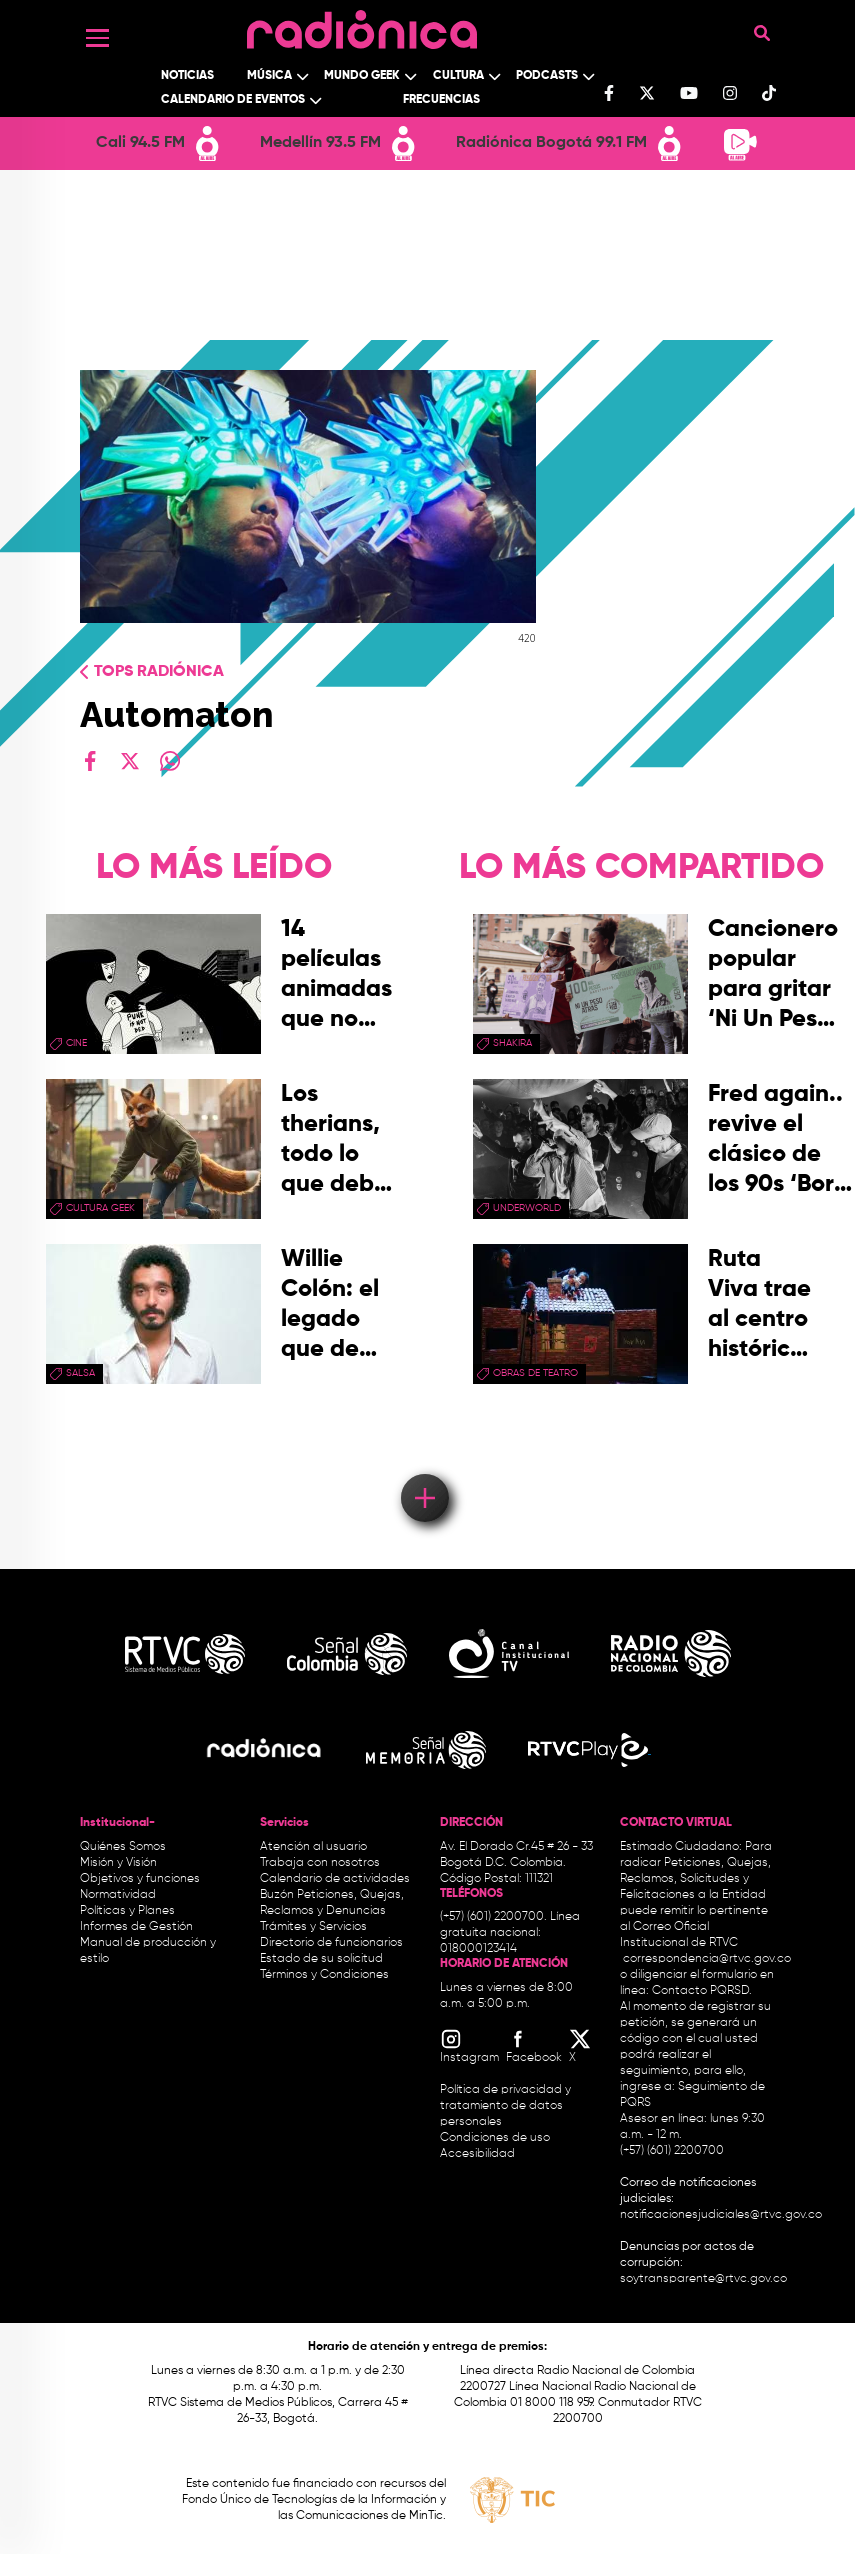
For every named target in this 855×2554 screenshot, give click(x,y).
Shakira (512, 1043)
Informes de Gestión (136, 1927)
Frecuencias (441, 100)
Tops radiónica (159, 672)
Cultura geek (100, 1208)
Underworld (527, 1208)
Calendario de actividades (335, 1879)
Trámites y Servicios (313, 1927)
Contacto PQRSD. (702, 1991)
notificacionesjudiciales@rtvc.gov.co (721, 2215)
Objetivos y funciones (140, 1879)
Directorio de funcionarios (331, 1943)
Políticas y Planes (127, 1911)
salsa (80, 1373)
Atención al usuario (313, 1847)
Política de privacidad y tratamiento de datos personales (505, 2106)
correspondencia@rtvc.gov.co (707, 1959)
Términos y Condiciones (324, 1975)
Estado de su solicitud (321, 1959)
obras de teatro (535, 1373)
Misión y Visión (118, 1863)
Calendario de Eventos (233, 100)
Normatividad (118, 1895)
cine (76, 1043)
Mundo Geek (362, 76)
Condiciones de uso (495, 2138)
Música (269, 76)
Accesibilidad (479, 2154)
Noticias (187, 76)
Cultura (458, 76)
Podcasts (547, 76)
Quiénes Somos (123, 1847)
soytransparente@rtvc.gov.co (703, 2279)
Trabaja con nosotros (320, 1863)
